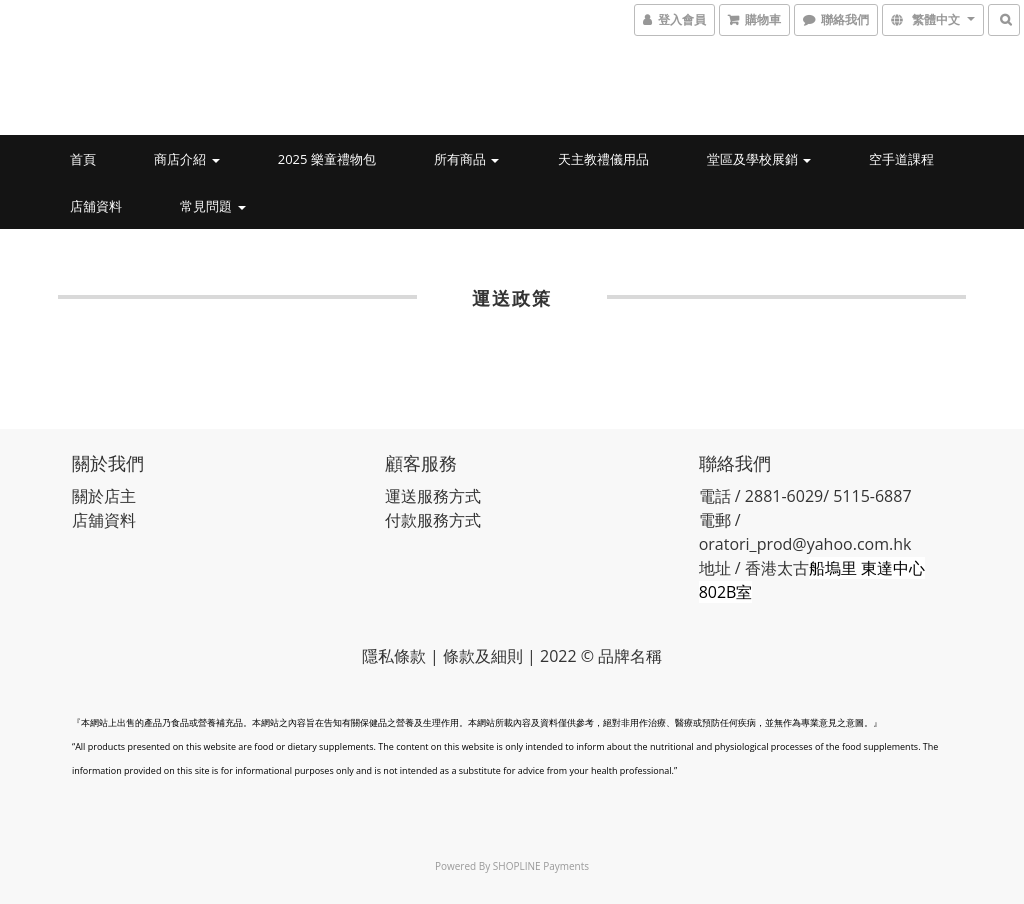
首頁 (83, 159)
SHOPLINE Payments (541, 866)
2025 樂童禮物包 (327, 159)
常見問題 (212, 206)
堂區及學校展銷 (759, 159)
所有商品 (466, 159)
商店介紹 (186, 159)
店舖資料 (96, 206)
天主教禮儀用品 (603, 159)
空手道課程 (901, 159)
